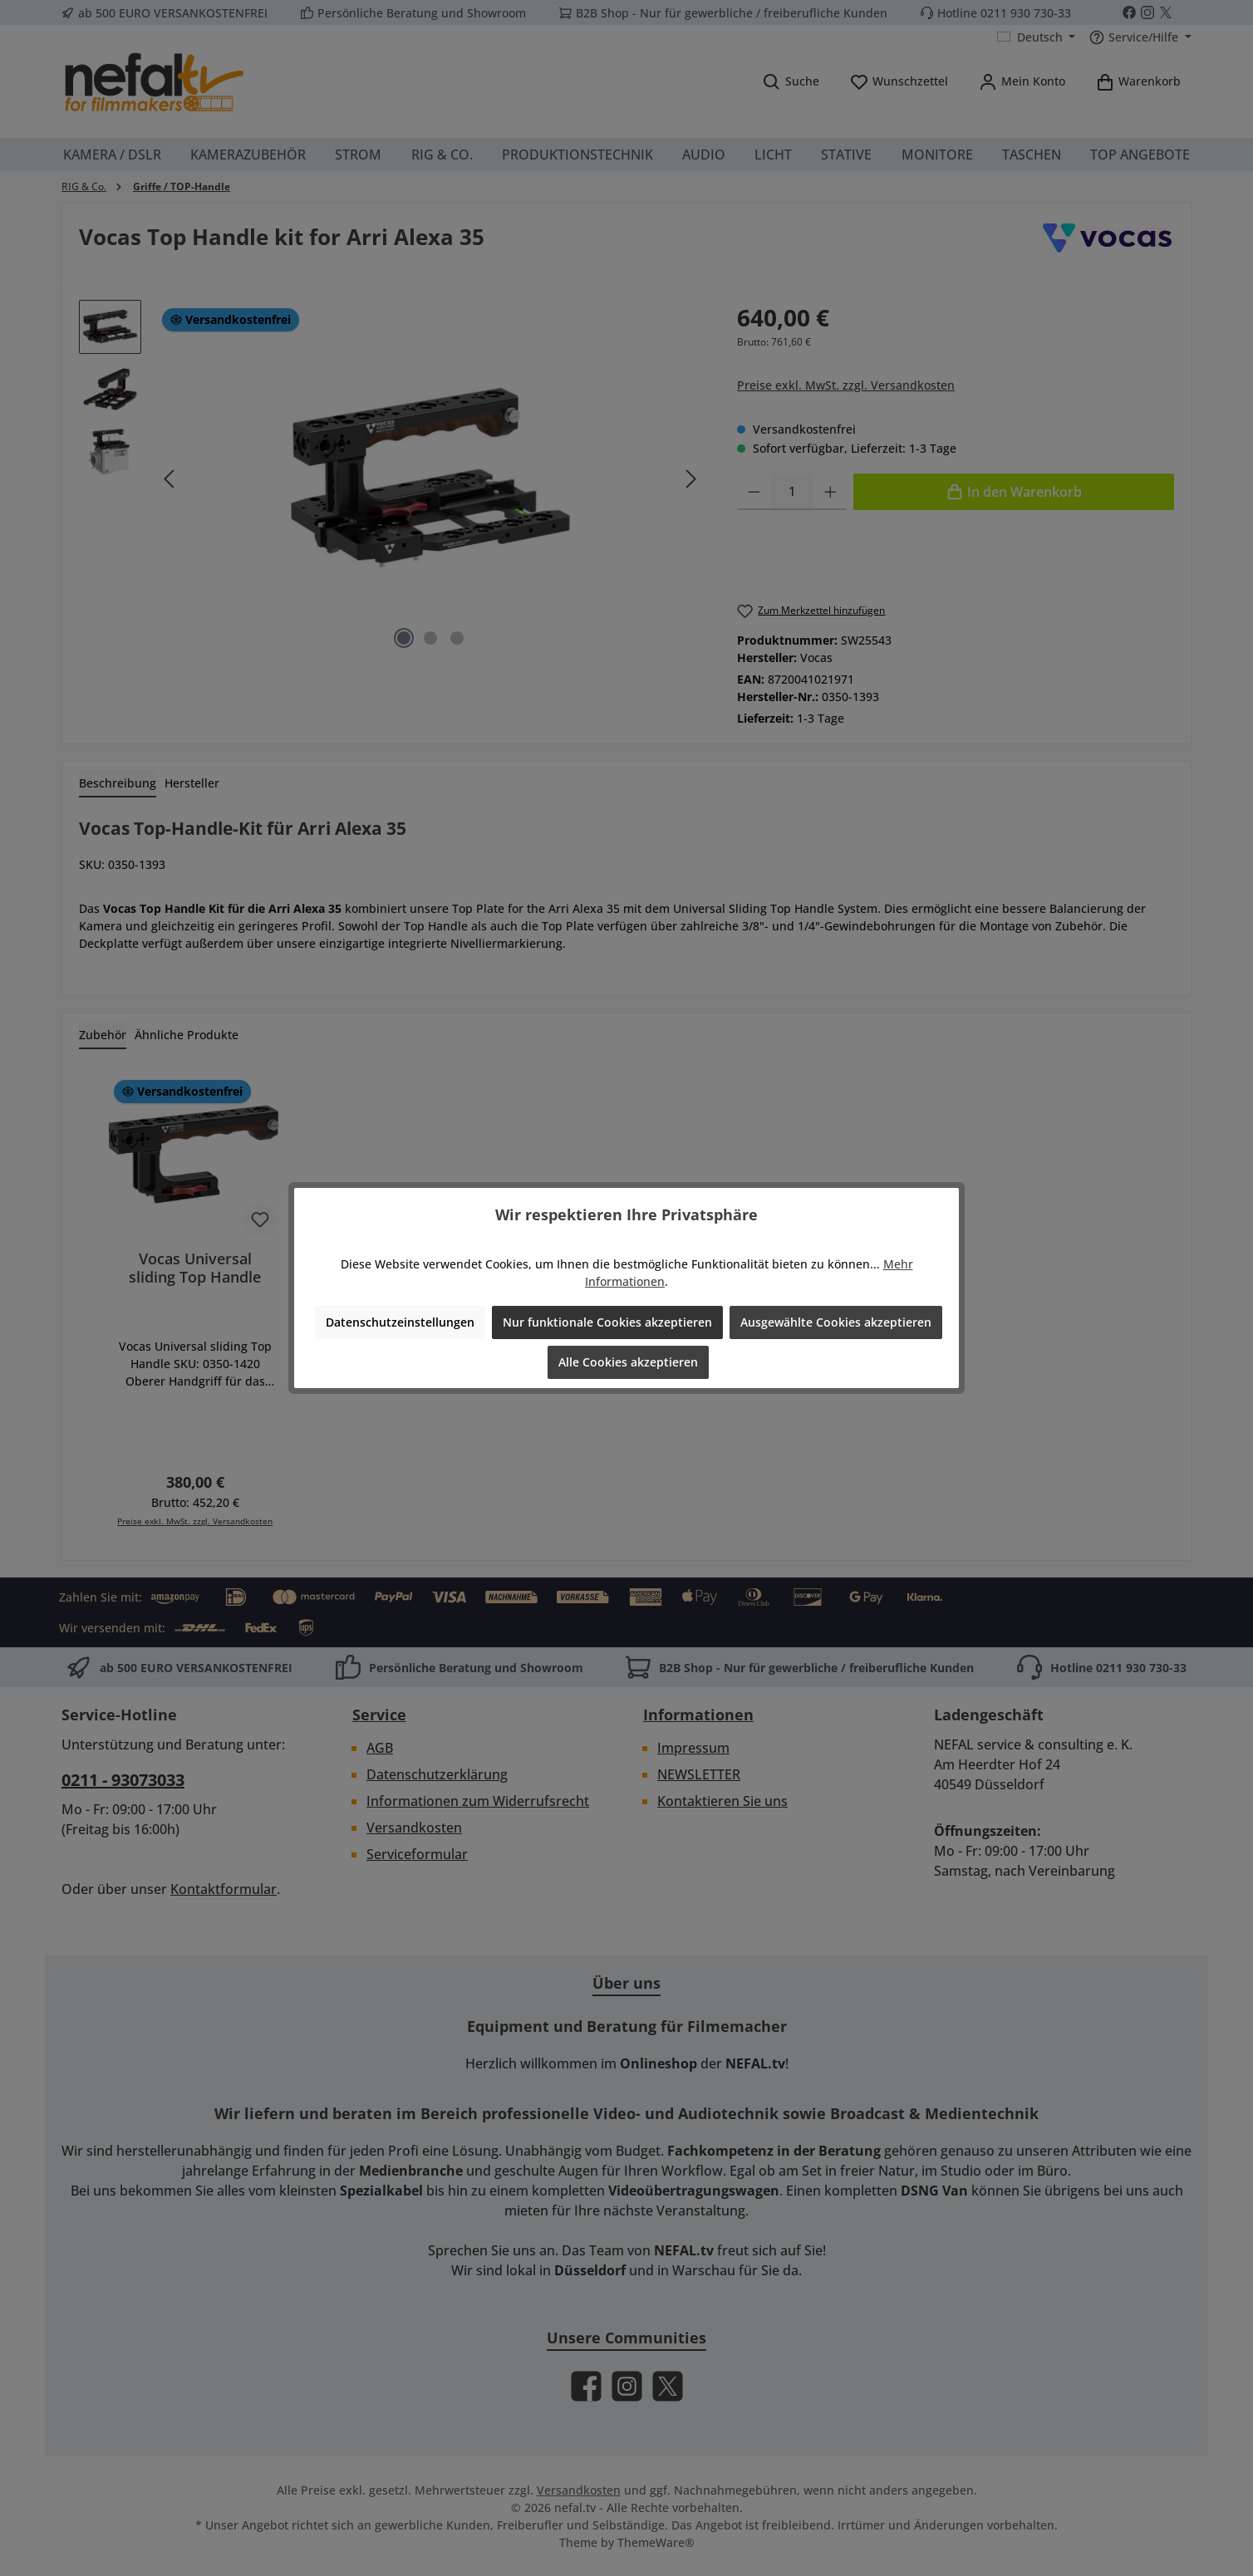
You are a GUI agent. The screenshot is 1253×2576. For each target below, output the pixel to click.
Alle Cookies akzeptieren (628, 1362)
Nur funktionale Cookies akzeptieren (607, 1322)
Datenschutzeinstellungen (400, 1322)
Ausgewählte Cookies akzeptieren (835, 1322)
